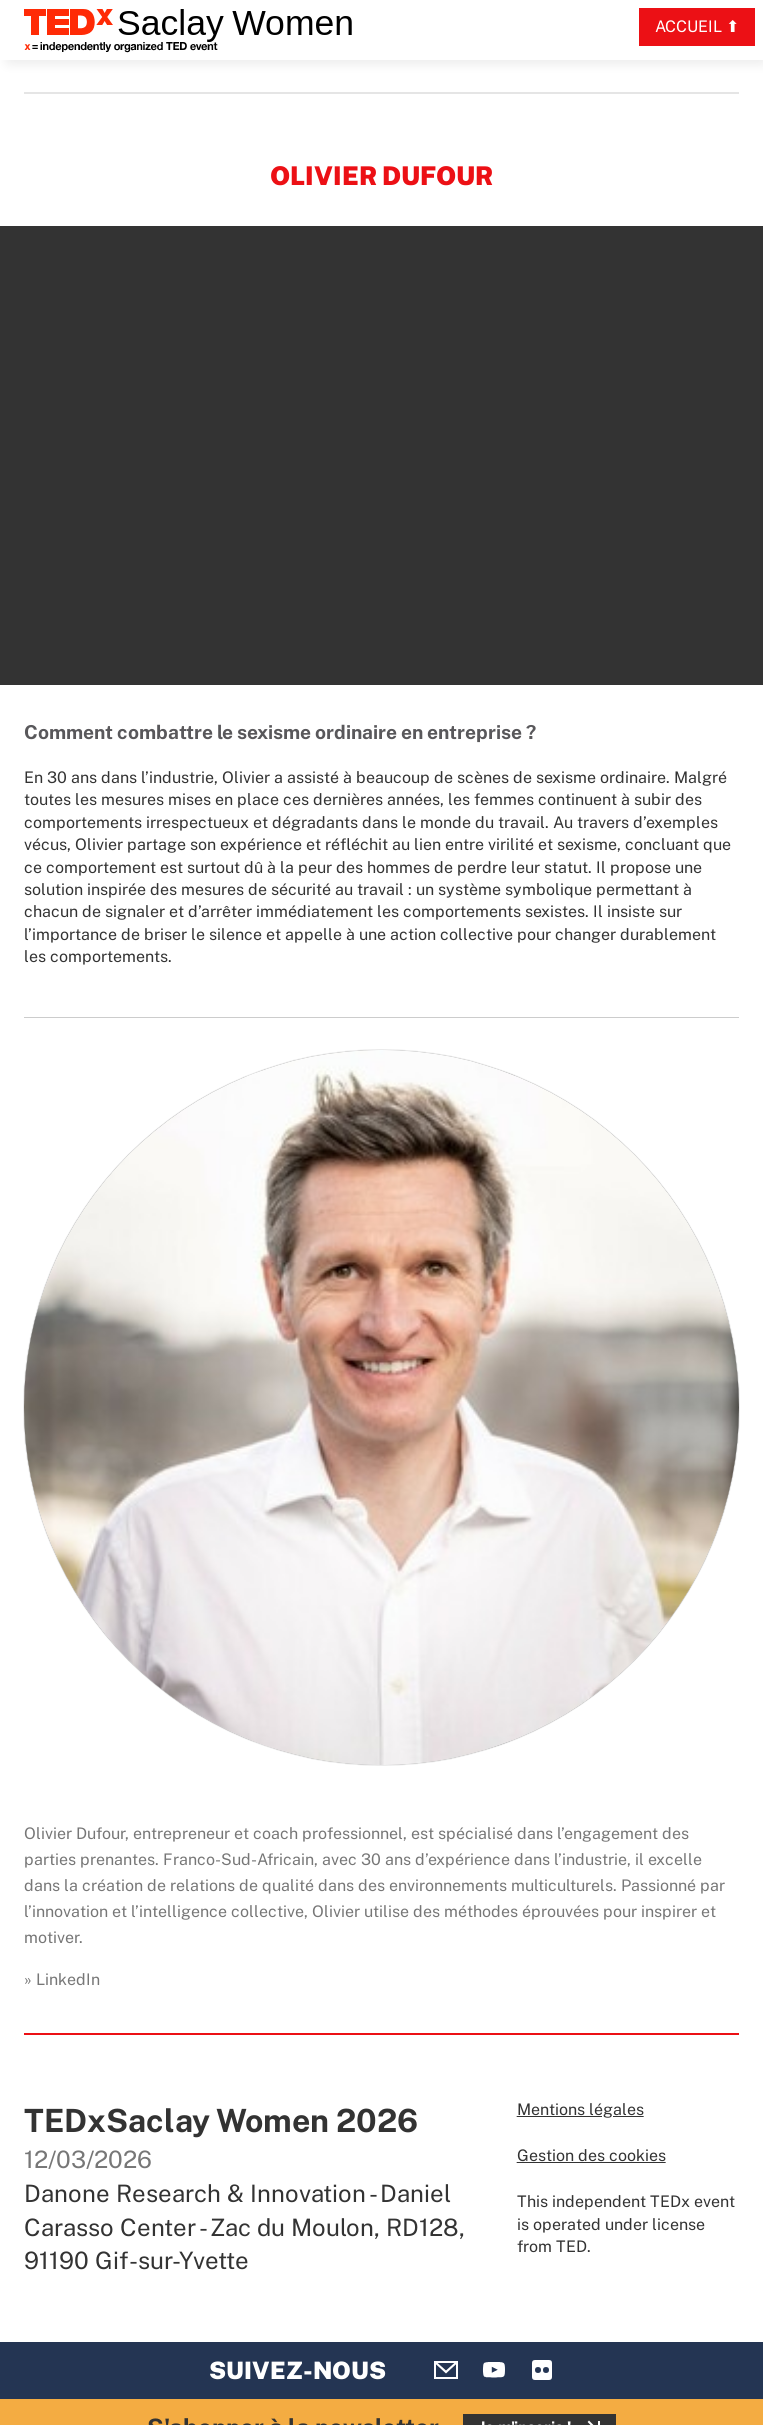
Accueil (688, 26)
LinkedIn (68, 1979)
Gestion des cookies (591, 2155)
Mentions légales (580, 2109)
